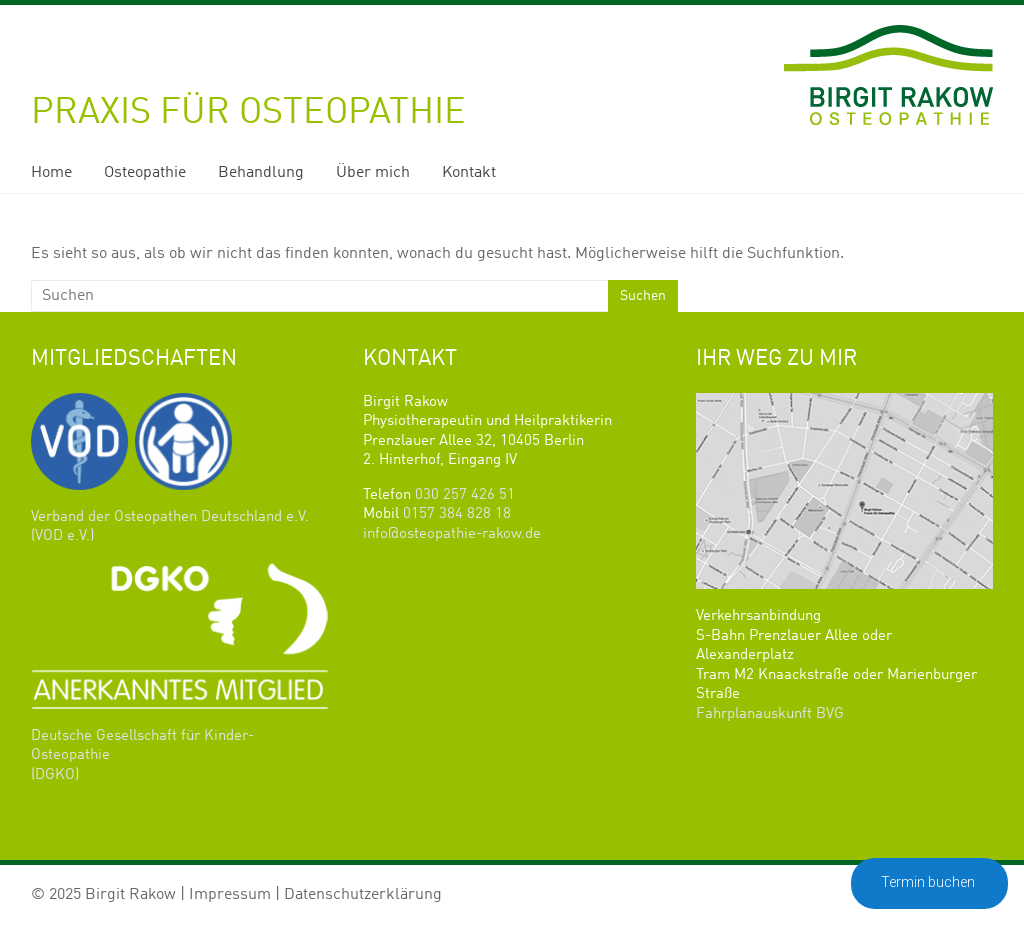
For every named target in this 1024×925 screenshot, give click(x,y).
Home (51, 173)
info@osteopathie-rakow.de (452, 534)
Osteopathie (145, 173)
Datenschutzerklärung (363, 895)
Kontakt (469, 173)
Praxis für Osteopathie (248, 113)
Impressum (230, 895)
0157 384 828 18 (457, 514)
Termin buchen (929, 882)
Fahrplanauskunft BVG (770, 714)
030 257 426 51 (465, 495)
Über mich (373, 173)
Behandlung (261, 173)
